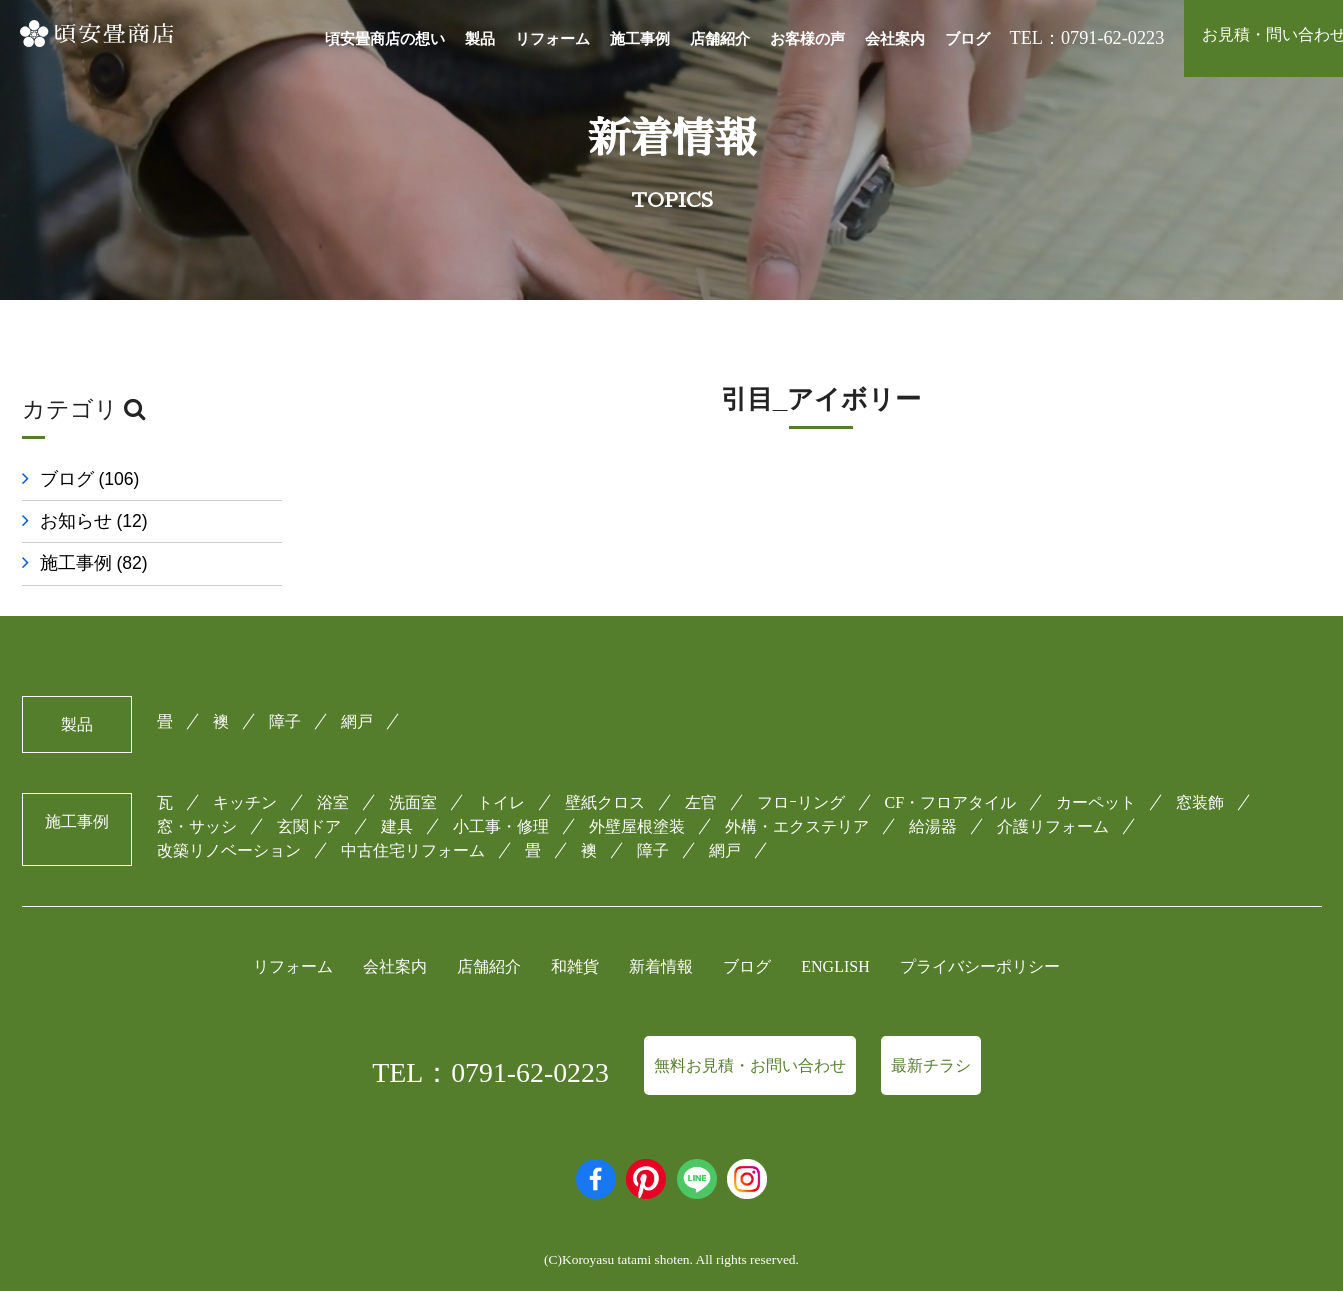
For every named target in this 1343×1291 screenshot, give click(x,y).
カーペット (1096, 802)
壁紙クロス (605, 802)
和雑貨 (575, 966)
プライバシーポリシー (980, 966)
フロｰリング (801, 802)
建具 (397, 826)
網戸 (357, 721)
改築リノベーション (229, 850)
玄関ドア (309, 826)
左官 (701, 802)
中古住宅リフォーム (413, 850)
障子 (285, 721)
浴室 (333, 802)
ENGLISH (835, 966)
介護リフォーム (1053, 826)
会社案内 (895, 39)
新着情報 (661, 966)
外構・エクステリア (797, 826)
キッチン (245, 802)
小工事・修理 (501, 826)
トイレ (501, 802)
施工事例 (640, 39)
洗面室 (413, 802)
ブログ (967, 39)
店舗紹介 (720, 39)
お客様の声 (807, 39)
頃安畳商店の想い (385, 39)
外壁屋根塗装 (637, 826)
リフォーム (552, 39)
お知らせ (94, 521)
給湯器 (933, 826)
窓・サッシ (197, 826)
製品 (480, 39)
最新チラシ (931, 1065)
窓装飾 (1200, 802)
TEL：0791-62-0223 (490, 1072)
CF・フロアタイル (951, 802)
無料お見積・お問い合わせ (750, 1065)
